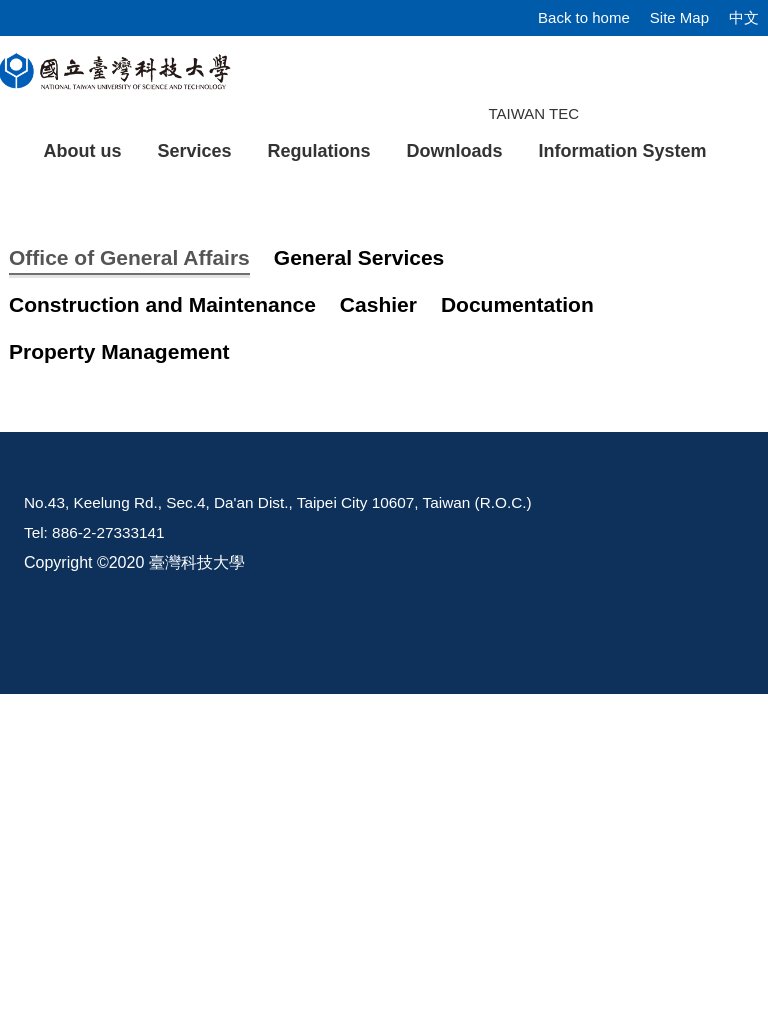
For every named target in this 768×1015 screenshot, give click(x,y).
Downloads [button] (455, 151)
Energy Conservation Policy (190, 687)
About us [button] (82, 151)
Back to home (584, 17)
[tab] (569, 397)
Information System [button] (623, 151)
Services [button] (194, 151)
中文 (744, 17)
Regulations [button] (319, 151)
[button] (47, 296)
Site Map (679, 17)
